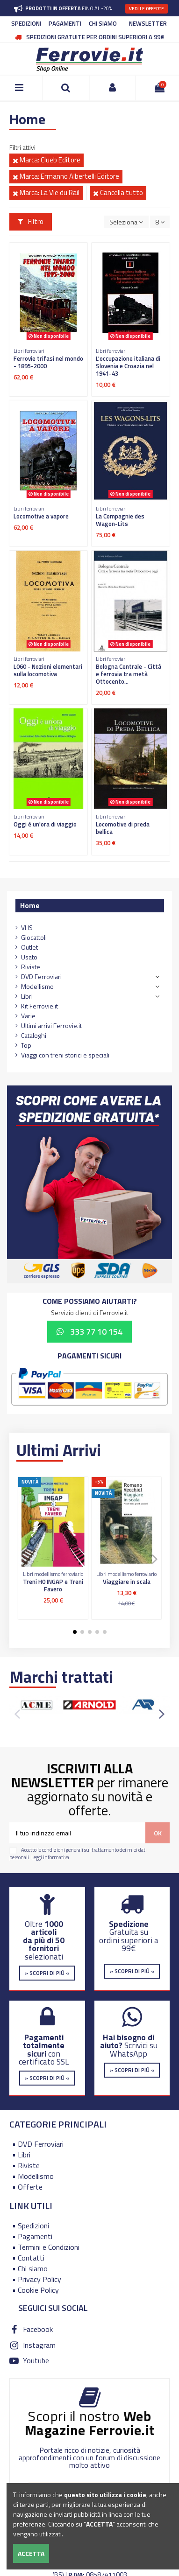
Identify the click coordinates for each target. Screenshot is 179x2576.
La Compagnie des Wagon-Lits (120, 519)
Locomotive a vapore (41, 516)
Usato (29, 957)
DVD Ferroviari (41, 976)
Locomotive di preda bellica (123, 827)
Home (30, 905)
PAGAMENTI (65, 23)
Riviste (30, 967)
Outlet (29, 947)
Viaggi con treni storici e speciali (65, 1055)
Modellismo (37, 986)
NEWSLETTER (148, 23)
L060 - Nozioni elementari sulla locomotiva (48, 670)
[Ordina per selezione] (126, 222)
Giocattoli (34, 937)
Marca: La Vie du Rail (46, 192)
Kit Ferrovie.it (39, 1006)
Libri (27, 996)
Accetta (31, 2553)
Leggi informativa (50, 1857)
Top (26, 1045)
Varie (28, 1016)
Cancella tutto (118, 192)
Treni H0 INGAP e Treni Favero (53, 1585)
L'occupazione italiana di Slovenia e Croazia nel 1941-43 (128, 366)
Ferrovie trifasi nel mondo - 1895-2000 (48, 362)
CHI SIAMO (103, 23)
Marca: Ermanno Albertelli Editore (66, 176)
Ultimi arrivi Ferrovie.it (51, 1025)
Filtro (31, 221)
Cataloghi (33, 1035)
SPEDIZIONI (26, 23)
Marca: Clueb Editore (46, 159)
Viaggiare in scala (126, 1581)
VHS (27, 927)
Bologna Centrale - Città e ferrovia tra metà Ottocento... (128, 674)
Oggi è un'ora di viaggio (45, 824)
